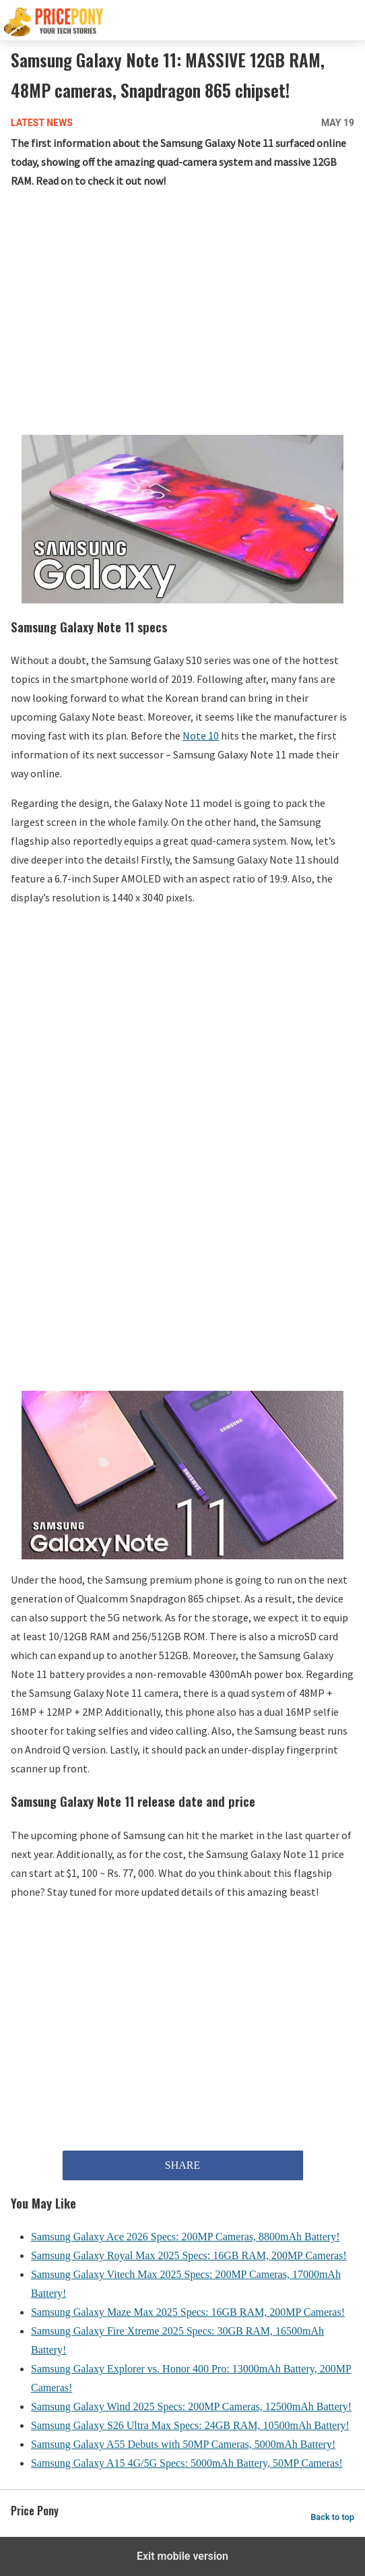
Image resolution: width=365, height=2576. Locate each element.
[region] (182, 309)
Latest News (42, 122)
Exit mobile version (182, 2556)
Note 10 (200, 735)
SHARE (182, 2165)
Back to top (332, 2517)
